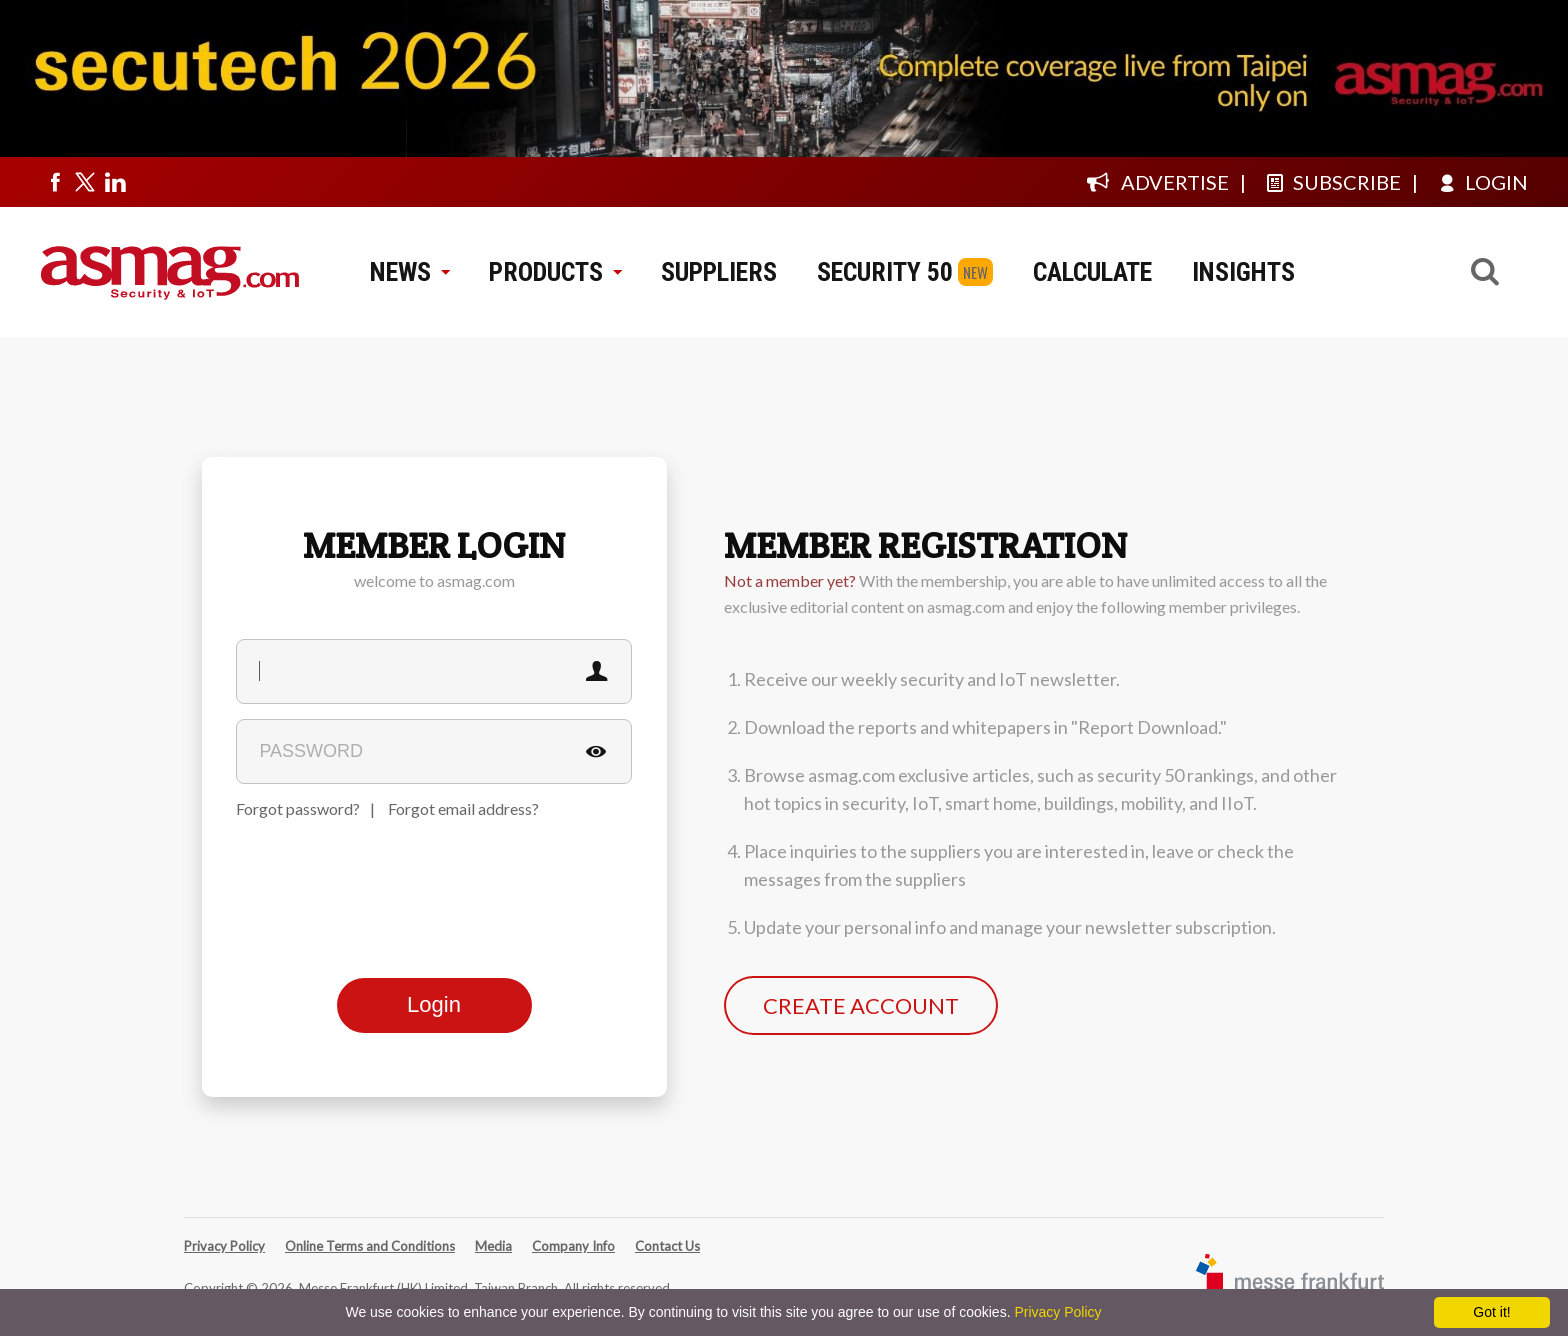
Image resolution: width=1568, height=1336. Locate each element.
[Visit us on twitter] (85, 182)
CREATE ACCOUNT (861, 1005)
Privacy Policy (224, 1246)
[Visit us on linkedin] (115, 182)
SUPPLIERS (719, 272)
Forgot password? (298, 808)
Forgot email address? (463, 808)
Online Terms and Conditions (370, 1246)
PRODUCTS (555, 272)
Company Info (573, 1246)
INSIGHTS (1243, 272)
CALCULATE (1092, 272)
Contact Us (667, 1246)
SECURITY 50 (885, 272)
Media (493, 1246)
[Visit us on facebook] (55, 182)
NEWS (409, 272)
